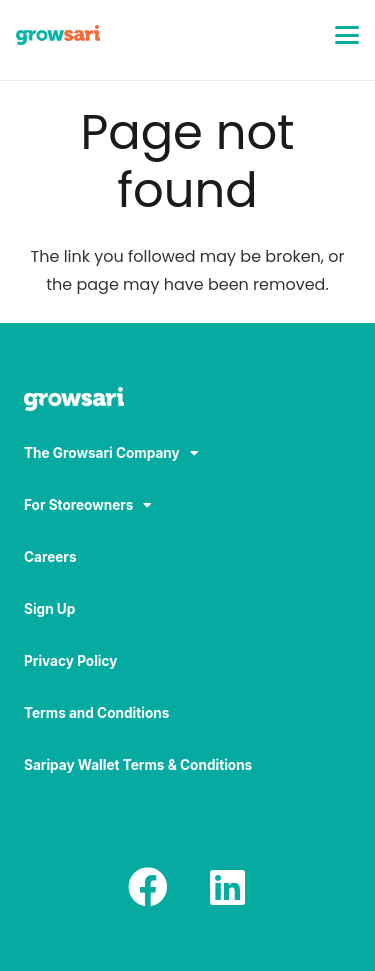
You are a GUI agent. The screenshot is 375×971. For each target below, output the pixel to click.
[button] (347, 35)
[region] (187, 800)
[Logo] (58, 35)
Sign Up (49, 609)
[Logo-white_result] (187, 401)
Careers (50, 557)
